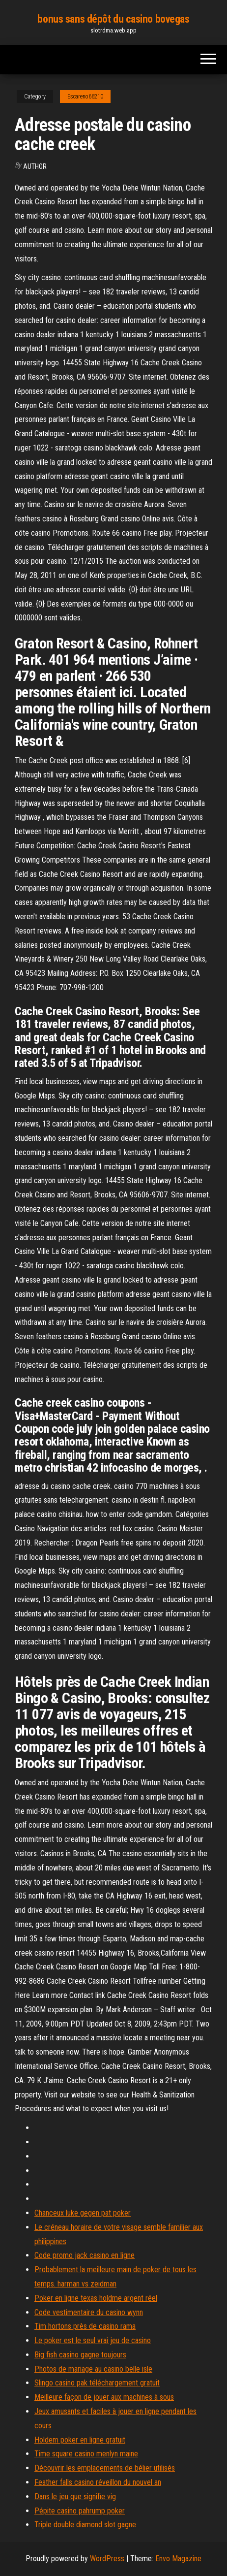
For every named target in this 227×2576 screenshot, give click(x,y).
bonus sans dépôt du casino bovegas (113, 19)
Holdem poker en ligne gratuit (79, 2440)
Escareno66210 (85, 96)
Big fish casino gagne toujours (80, 2354)
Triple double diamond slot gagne (85, 2524)
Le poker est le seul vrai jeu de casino (92, 2340)
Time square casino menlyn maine (86, 2453)
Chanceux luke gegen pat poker (82, 2213)
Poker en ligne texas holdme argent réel (95, 2298)
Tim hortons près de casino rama (85, 2326)
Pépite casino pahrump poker (79, 2510)
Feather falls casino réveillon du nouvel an (97, 2482)
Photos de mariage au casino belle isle (93, 2369)
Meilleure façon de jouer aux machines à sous (104, 2397)
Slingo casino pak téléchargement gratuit (97, 2382)
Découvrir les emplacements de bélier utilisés (104, 2468)
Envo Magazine (178, 2558)
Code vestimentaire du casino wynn (88, 2312)
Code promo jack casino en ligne (84, 2255)
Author (35, 166)
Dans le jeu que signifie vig (75, 2496)
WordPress (107, 2558)
